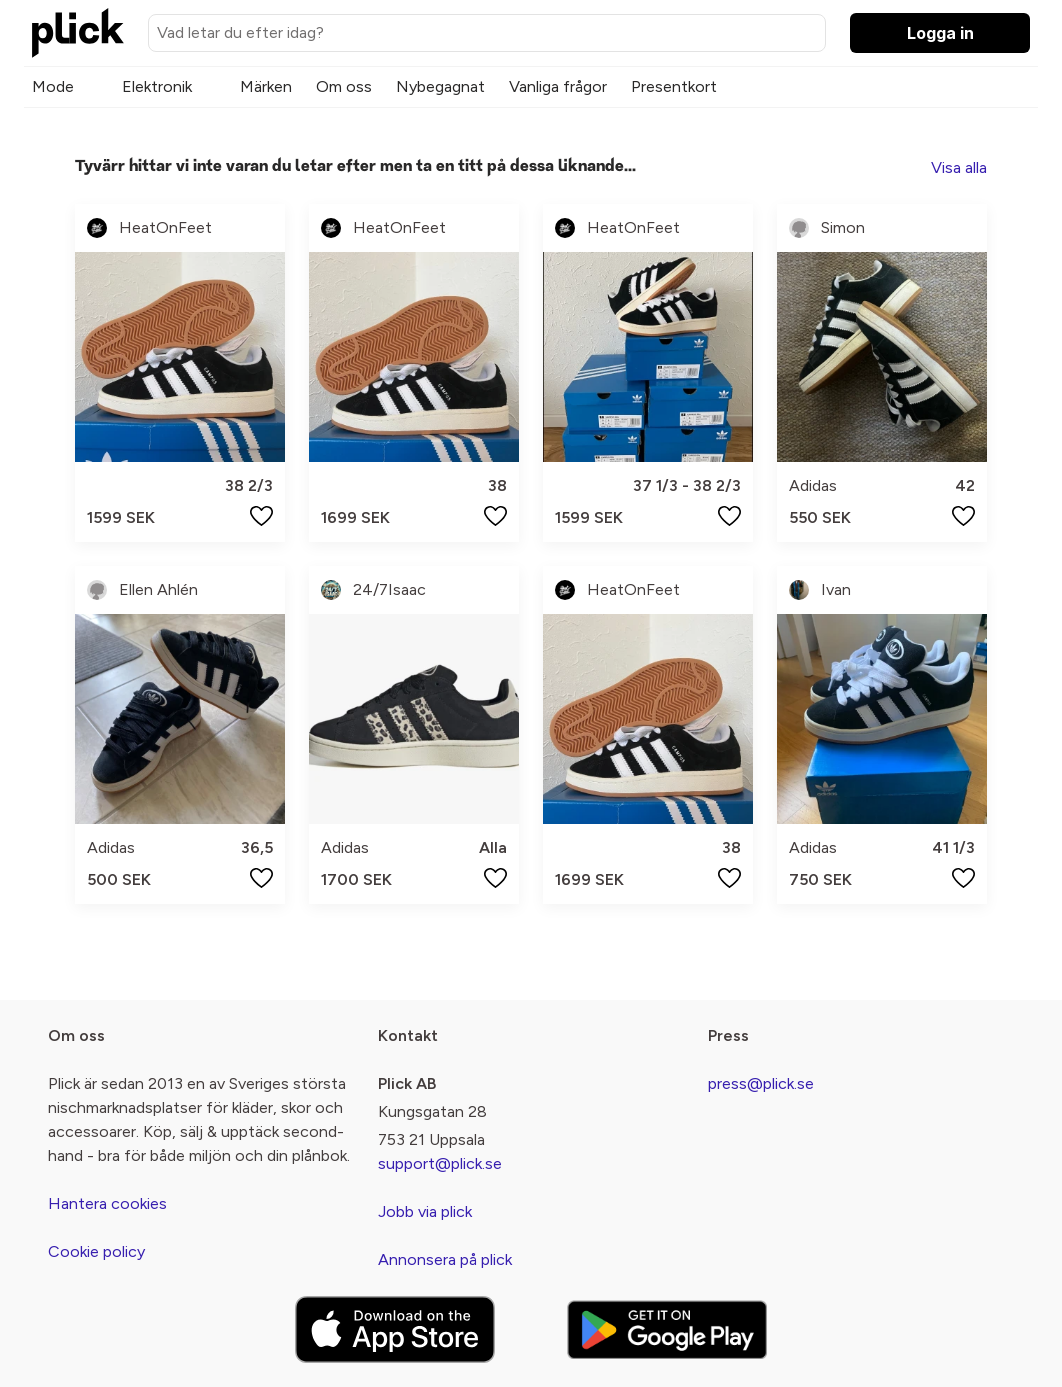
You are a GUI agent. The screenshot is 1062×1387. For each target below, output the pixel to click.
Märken (266, 86)
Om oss (344, 86)
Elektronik (157, 86)
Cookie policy (96, 1251)
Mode (53, 86)
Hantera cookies (107, 1203)
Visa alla (959, 167)
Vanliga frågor (558, 86)
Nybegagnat (440, 86)
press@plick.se (761, 1083)
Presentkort (674, 86)
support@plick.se (440, 1163)
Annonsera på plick (445, 1259)
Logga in (940, 33)
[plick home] (78, 33)
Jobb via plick (425, 1211)
